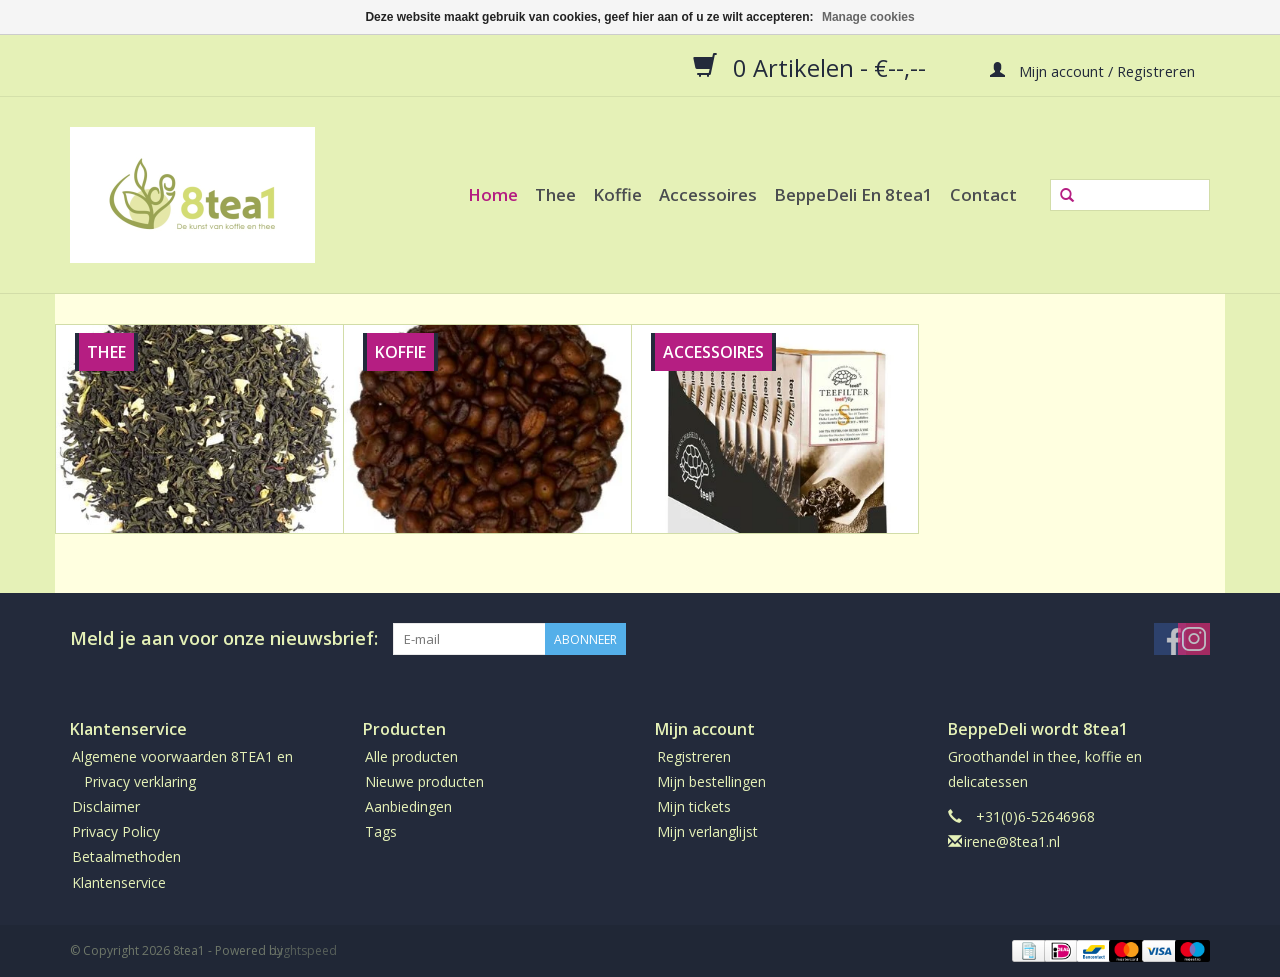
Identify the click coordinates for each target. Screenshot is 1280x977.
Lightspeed (305, 950)
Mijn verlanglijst (707, 831)
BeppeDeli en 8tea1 (853, 194)
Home (493, 194)
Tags (381, 831)
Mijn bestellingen (711, 781)
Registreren (694, 756)
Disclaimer (106, 806)
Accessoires (708, 194)
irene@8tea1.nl (1012, 841)
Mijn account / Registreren (1092, 70)
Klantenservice (119, 882)
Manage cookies (868, 17)
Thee (555, 194)
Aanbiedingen (408, 806)
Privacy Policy (116, 831)
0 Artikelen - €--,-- (812, 67)
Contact (983, 194)
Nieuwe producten (424, 781)
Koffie (617, 194)
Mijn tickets (694, 806)
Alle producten (411, 756)
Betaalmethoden (126, 856)
